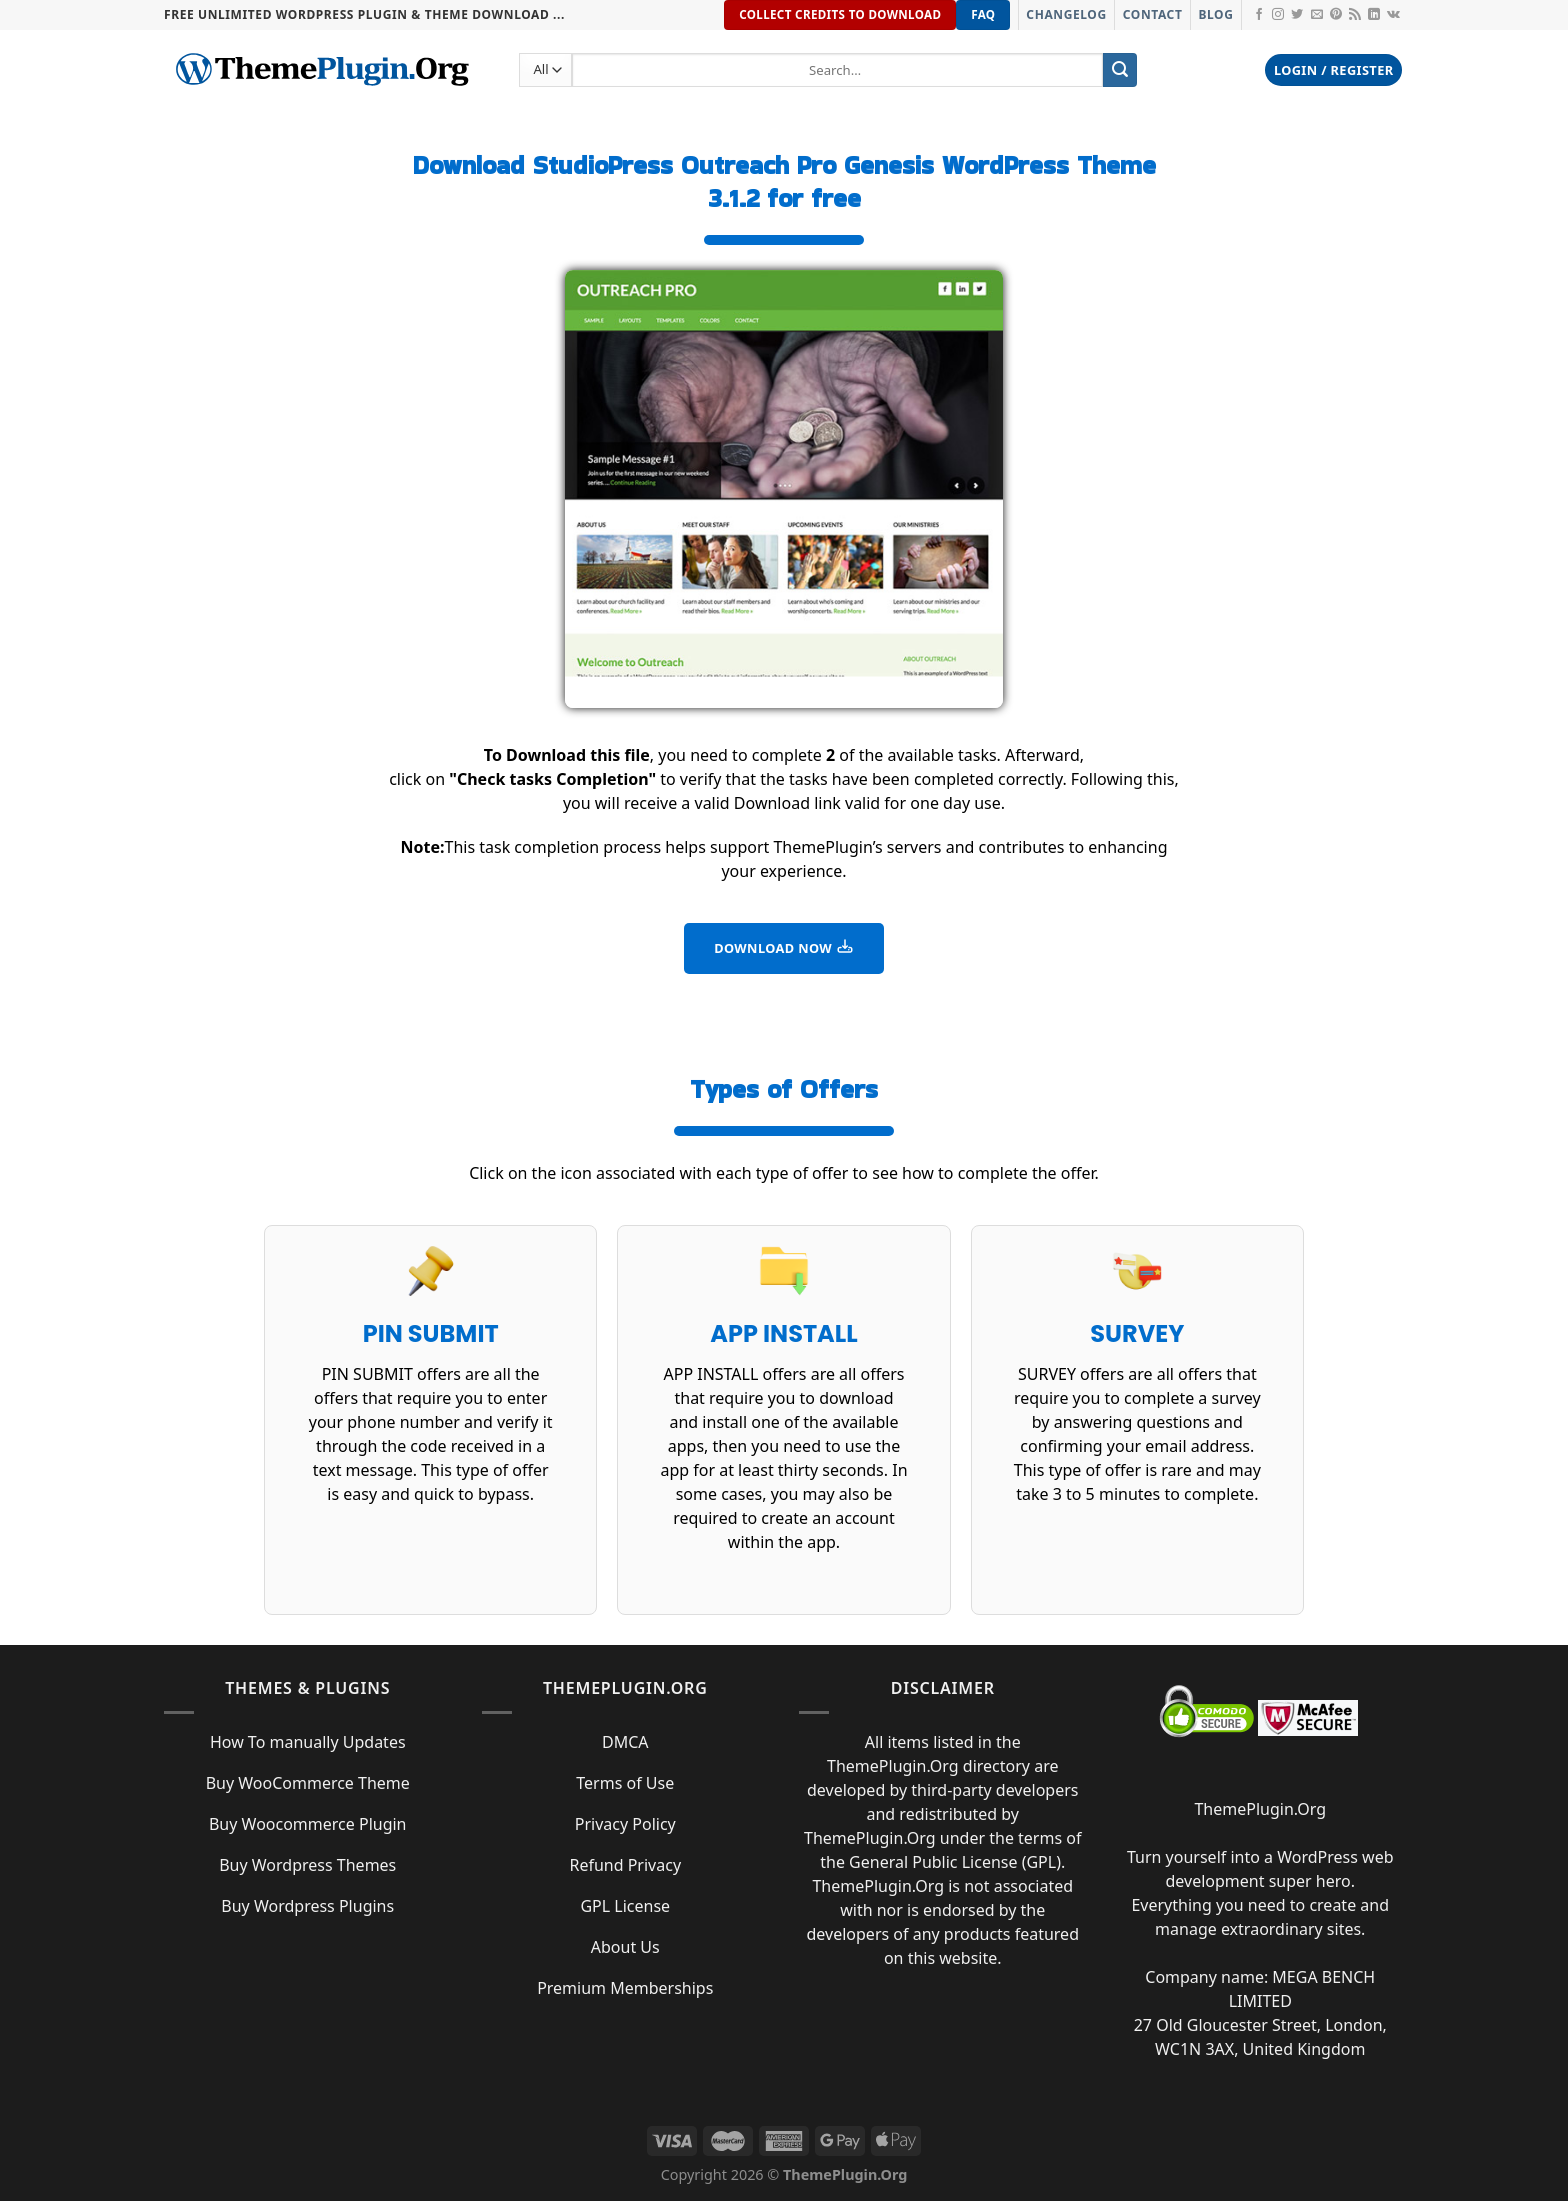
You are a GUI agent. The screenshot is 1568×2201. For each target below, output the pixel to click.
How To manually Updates (308, 1742)
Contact (1153, 14)
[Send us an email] (1317, 15)
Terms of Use (625, 1783)
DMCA (625, 1742)
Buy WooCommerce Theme (308, 1783)
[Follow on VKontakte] (1393, 15)
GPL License (625, 1906)
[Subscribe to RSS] (1355, 15)
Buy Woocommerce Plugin (308, 1824)
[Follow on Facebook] (1259, 15)
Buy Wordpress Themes (307, 1865)
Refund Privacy (625, 1865)
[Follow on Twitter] (1297, 15)
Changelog (1066, 14)
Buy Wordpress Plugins (307, 1906)
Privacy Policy (625, 1824)
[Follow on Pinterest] (1336, 15)
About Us (625, 1947)
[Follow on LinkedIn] (1374, 15)
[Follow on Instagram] (1278, 15)
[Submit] (1120, 70)
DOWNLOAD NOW (784, 947)
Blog (1215, 14)
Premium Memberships (625, 1988)
